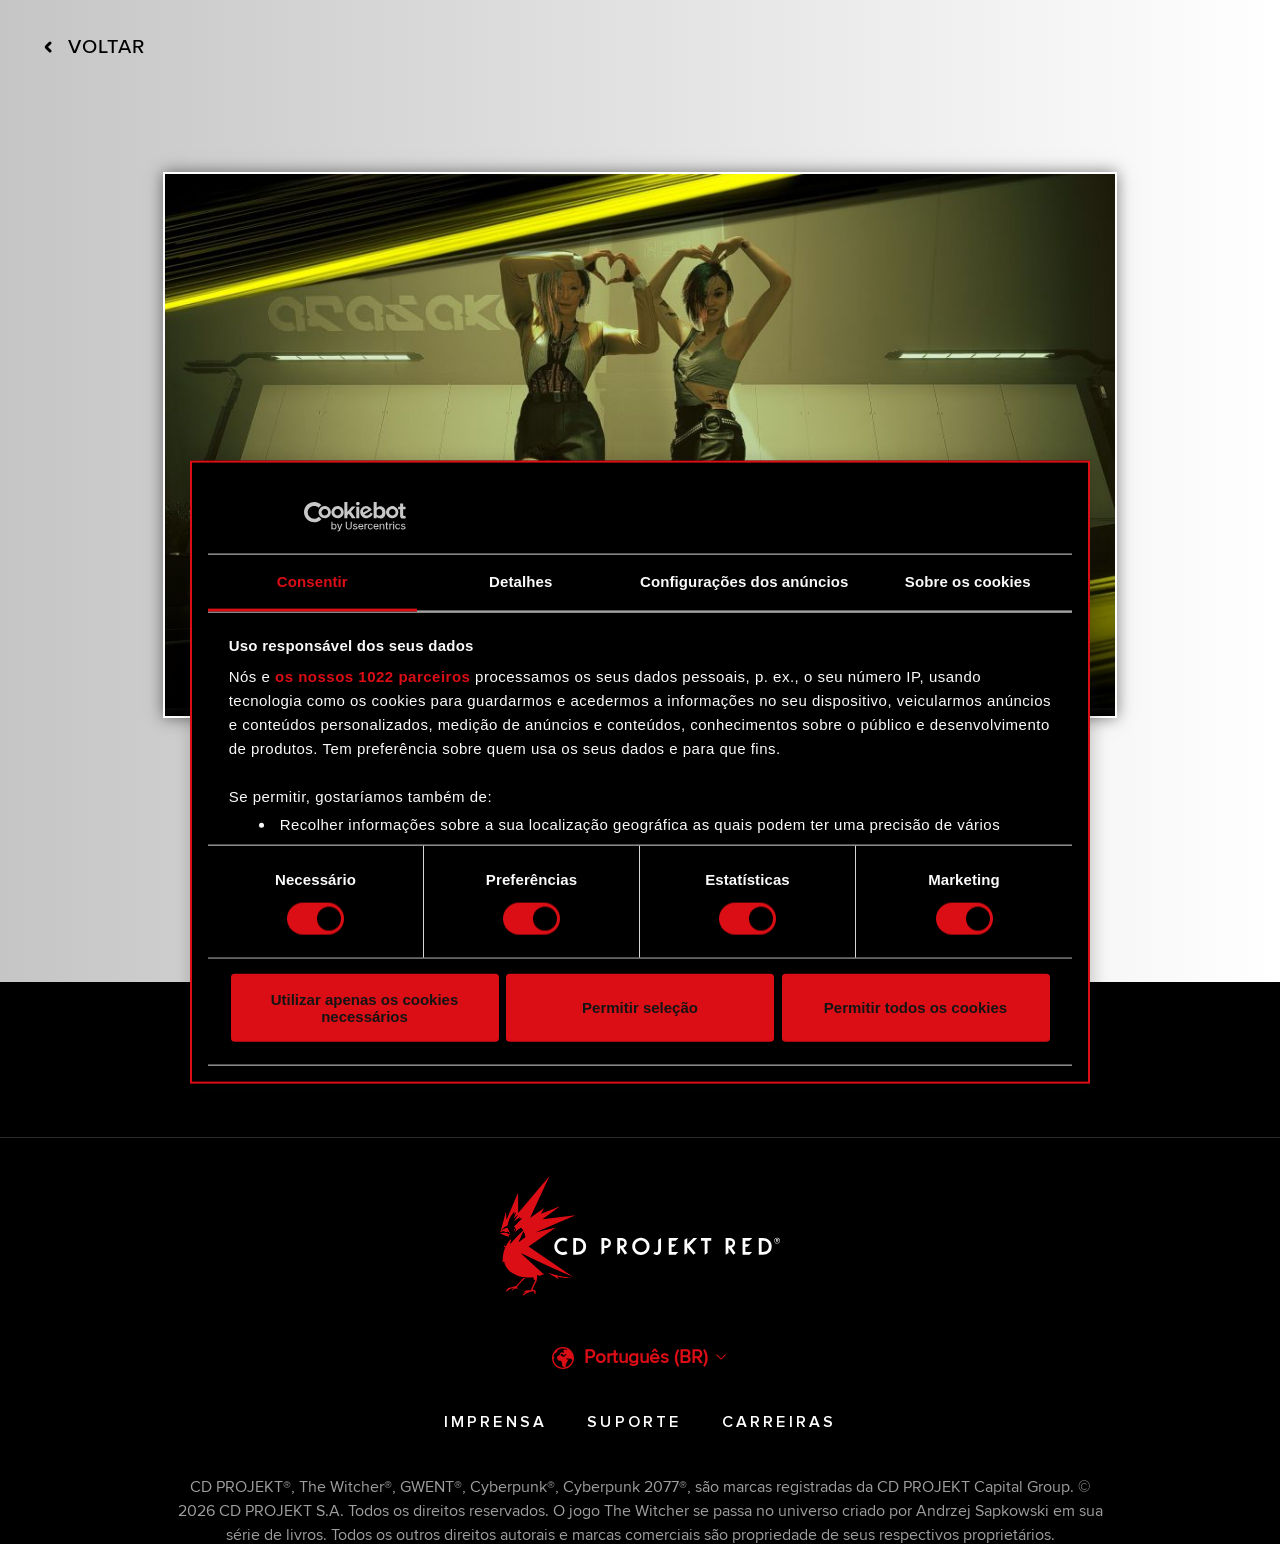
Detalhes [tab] (520, 581)
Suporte (634, 1422)
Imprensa (496, 1422)
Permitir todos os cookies (915, 1007)
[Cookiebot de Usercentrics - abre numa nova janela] (318, 516)
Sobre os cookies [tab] (968, 581)
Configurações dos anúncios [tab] (744, 581)
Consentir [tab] (312, 581)
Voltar (94, 48)
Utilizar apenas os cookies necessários (365, 1007)
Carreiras (779, 1422)
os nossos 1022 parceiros (372, 676)
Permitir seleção (640, 1007)
